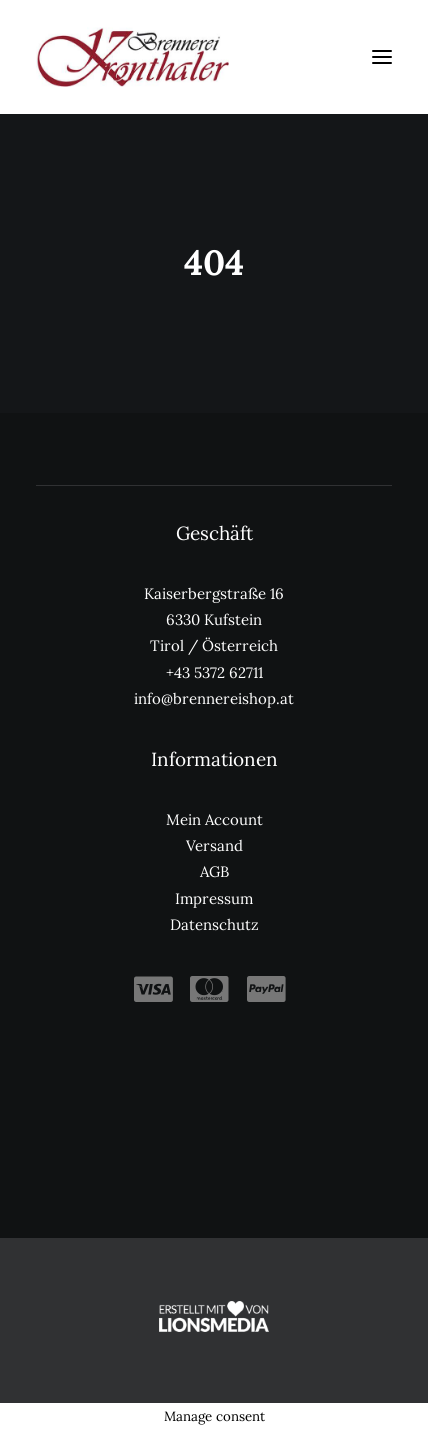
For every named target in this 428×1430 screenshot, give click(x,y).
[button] (382, 57)
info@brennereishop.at (214, 698)
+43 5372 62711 (214, 672)
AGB (214, 871)
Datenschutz (214, 924)
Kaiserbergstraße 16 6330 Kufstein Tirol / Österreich (214, 620)
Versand (214, 845)
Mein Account (214, 819)
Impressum (214, 898)
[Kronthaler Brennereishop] (132, 57)
